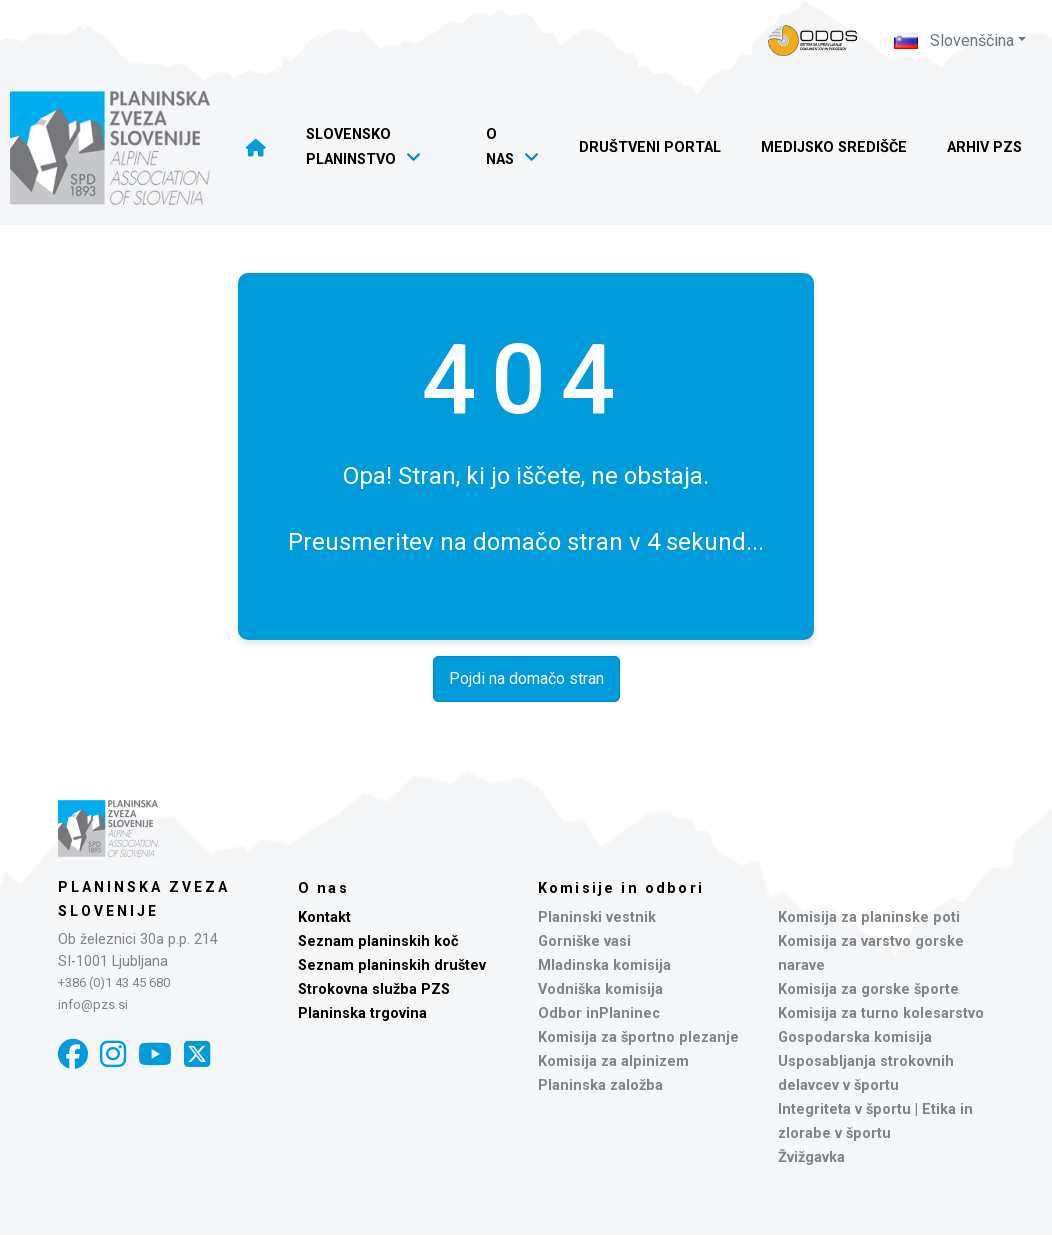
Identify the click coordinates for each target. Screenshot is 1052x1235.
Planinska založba (600, 1085)
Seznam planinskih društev (392, 965)
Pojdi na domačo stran (526, 678)
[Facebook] (73, 1054)
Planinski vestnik (597, 917)
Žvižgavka (811, 1157)
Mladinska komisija (604, 965)
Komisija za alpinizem (613, 1061)
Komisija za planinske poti (869, 917)
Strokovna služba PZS (374, 989)
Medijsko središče (834, 147)
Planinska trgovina (362, 1013)
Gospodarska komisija (855, 1037)
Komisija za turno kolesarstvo (881, 1013)
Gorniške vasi (584, 941)
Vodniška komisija (600, 989)
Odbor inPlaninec (599, 1013)
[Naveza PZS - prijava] (813, 40)
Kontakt (324, 917)
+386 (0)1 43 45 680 (114, 982)
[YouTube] (155, 1054)
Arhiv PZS (984, 147)
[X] (197, 1054)
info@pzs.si (93, 1004)
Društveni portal (650, 147)
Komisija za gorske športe (868, 989)
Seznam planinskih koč (378, 941)
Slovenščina (954, 40)
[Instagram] (113, 1054)
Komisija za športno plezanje (638, 1037)
